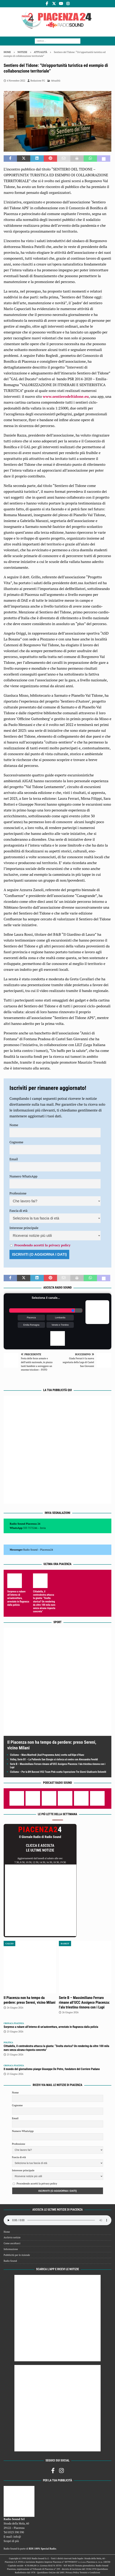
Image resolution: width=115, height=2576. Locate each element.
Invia (43, 1528)
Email (13, 1159)
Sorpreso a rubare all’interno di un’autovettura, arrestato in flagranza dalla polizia (18, 1598)
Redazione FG (37, 80)
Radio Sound (30, 1549)
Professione (17, 1193)
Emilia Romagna (31, 1325)
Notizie (22, 52)
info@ (17, 2536)
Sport (57, 1622)
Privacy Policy (72, 2572)
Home (7, 2231)
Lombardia (60, 1317)
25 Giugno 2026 (15, 2031)
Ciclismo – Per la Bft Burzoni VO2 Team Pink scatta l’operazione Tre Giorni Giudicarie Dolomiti (58, 1771)
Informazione (11, 2249)
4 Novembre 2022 (16, 80)
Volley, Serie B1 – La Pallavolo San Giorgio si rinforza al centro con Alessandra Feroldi (54, 1759)
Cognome (16, 1142)
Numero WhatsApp (23, 1176)
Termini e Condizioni (90, 2572)
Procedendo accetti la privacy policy (42, 1245)
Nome (13, 1125)
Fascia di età (18, 1210)
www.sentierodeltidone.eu (66, 396)
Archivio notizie (12, 2237)
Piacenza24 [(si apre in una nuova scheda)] (46, 1549)
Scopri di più (11, 2541)
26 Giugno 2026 (15, 2007)
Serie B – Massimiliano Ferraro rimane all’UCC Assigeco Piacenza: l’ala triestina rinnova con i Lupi (84, 2002)
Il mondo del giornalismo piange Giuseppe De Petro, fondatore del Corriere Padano (52, 2069)
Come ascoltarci (12, 2243)
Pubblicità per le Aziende (17, 2255)
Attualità (55, 80)
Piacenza (31, 1317)
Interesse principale (23, 1228)
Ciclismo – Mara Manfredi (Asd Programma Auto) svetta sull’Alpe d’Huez (47, 1754)
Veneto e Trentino (60, 1325)
